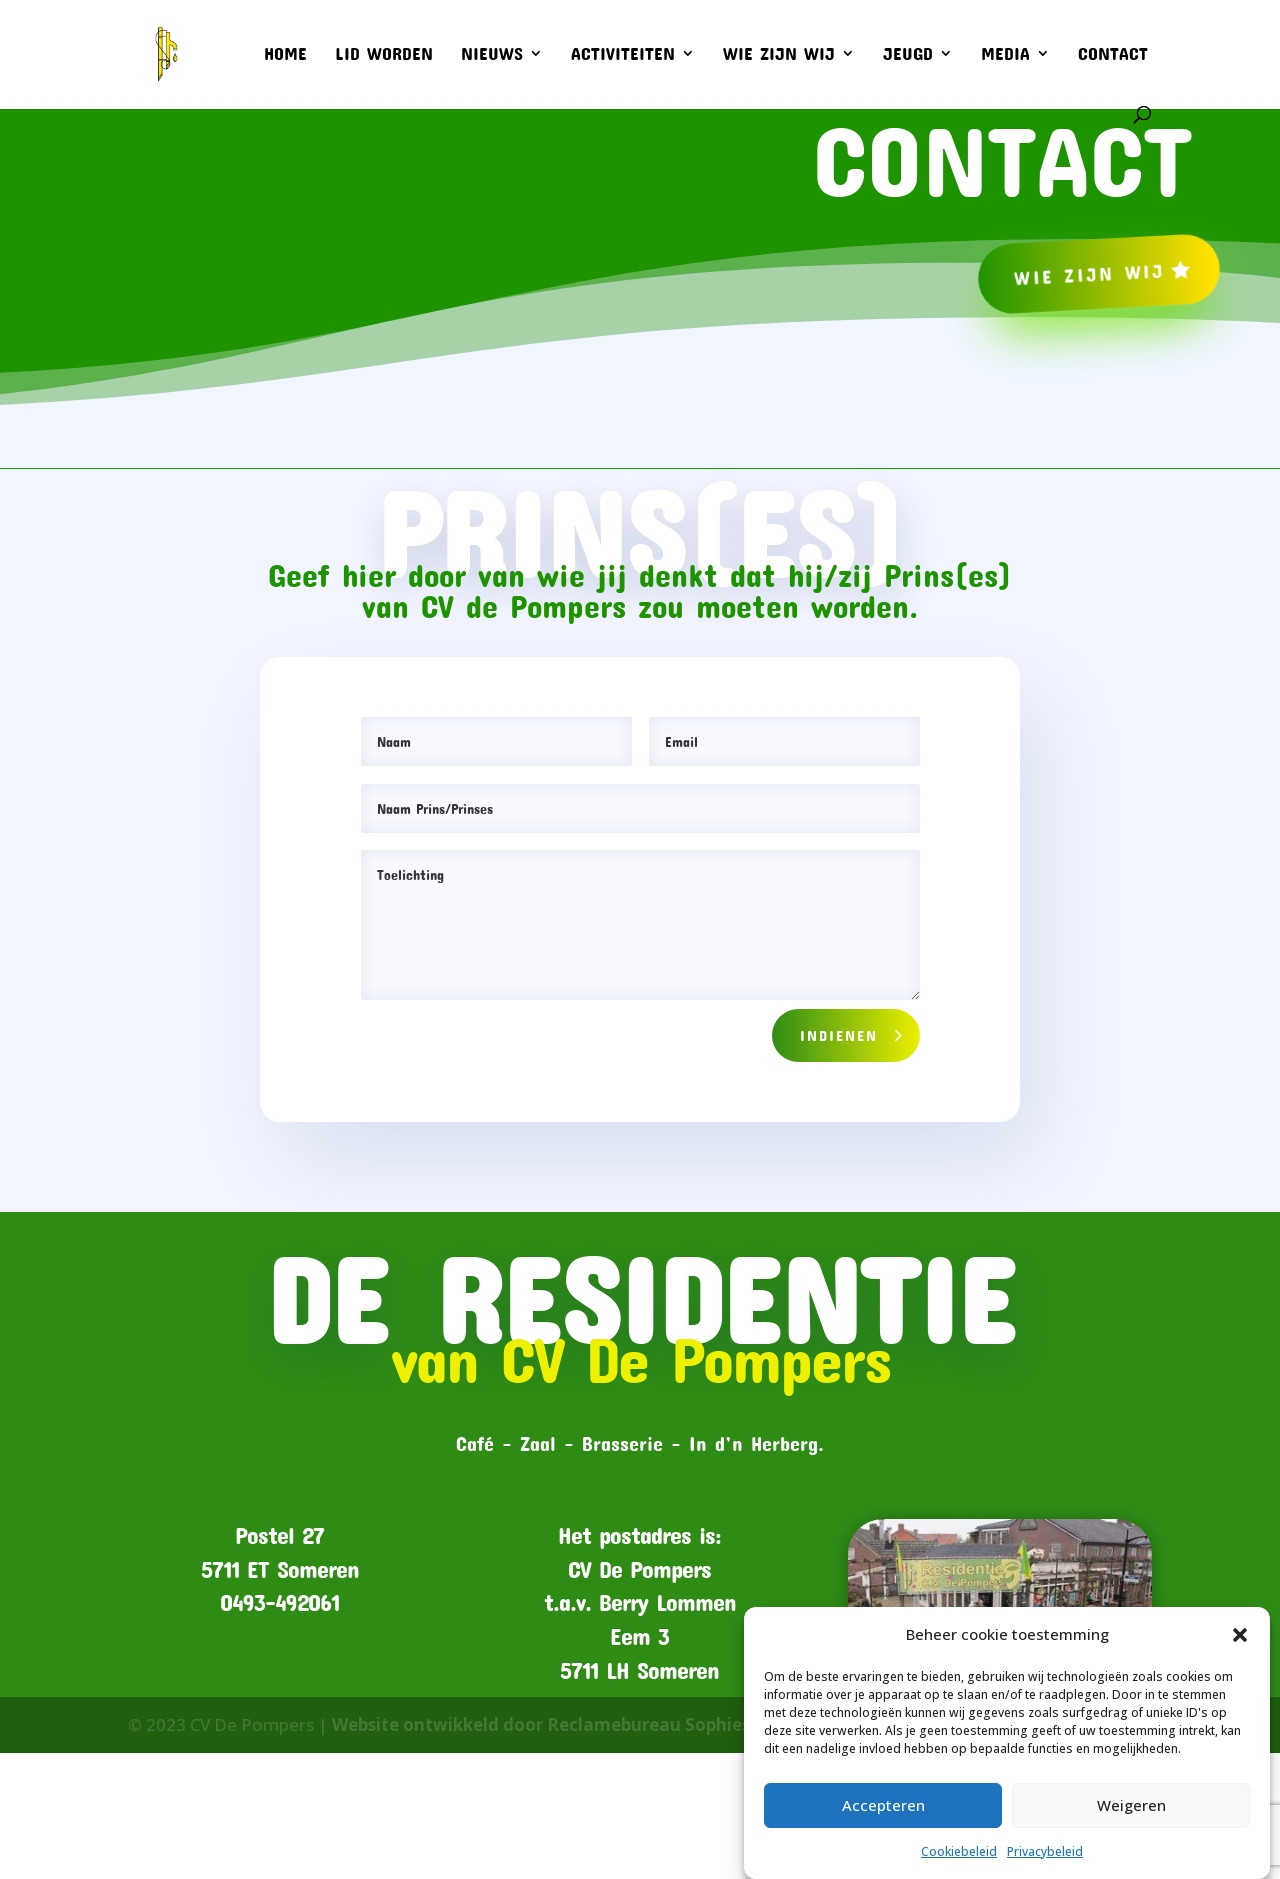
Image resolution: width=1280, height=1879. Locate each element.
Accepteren (883, 1805)
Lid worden (384, 55)
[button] (1240, 1635)
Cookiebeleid (959, 1851)
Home (285, 55)
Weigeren (1131, 1805)
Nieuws (492, 55)
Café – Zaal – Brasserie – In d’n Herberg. (640, 1443)
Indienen (839, 1035)
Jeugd (908, 55)
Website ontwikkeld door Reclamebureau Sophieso (546, 1724)
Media (1005, 55)
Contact (1113, 55)
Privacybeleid (1045, 1851)
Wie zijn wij (779, 55)
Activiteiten (623, 55)
